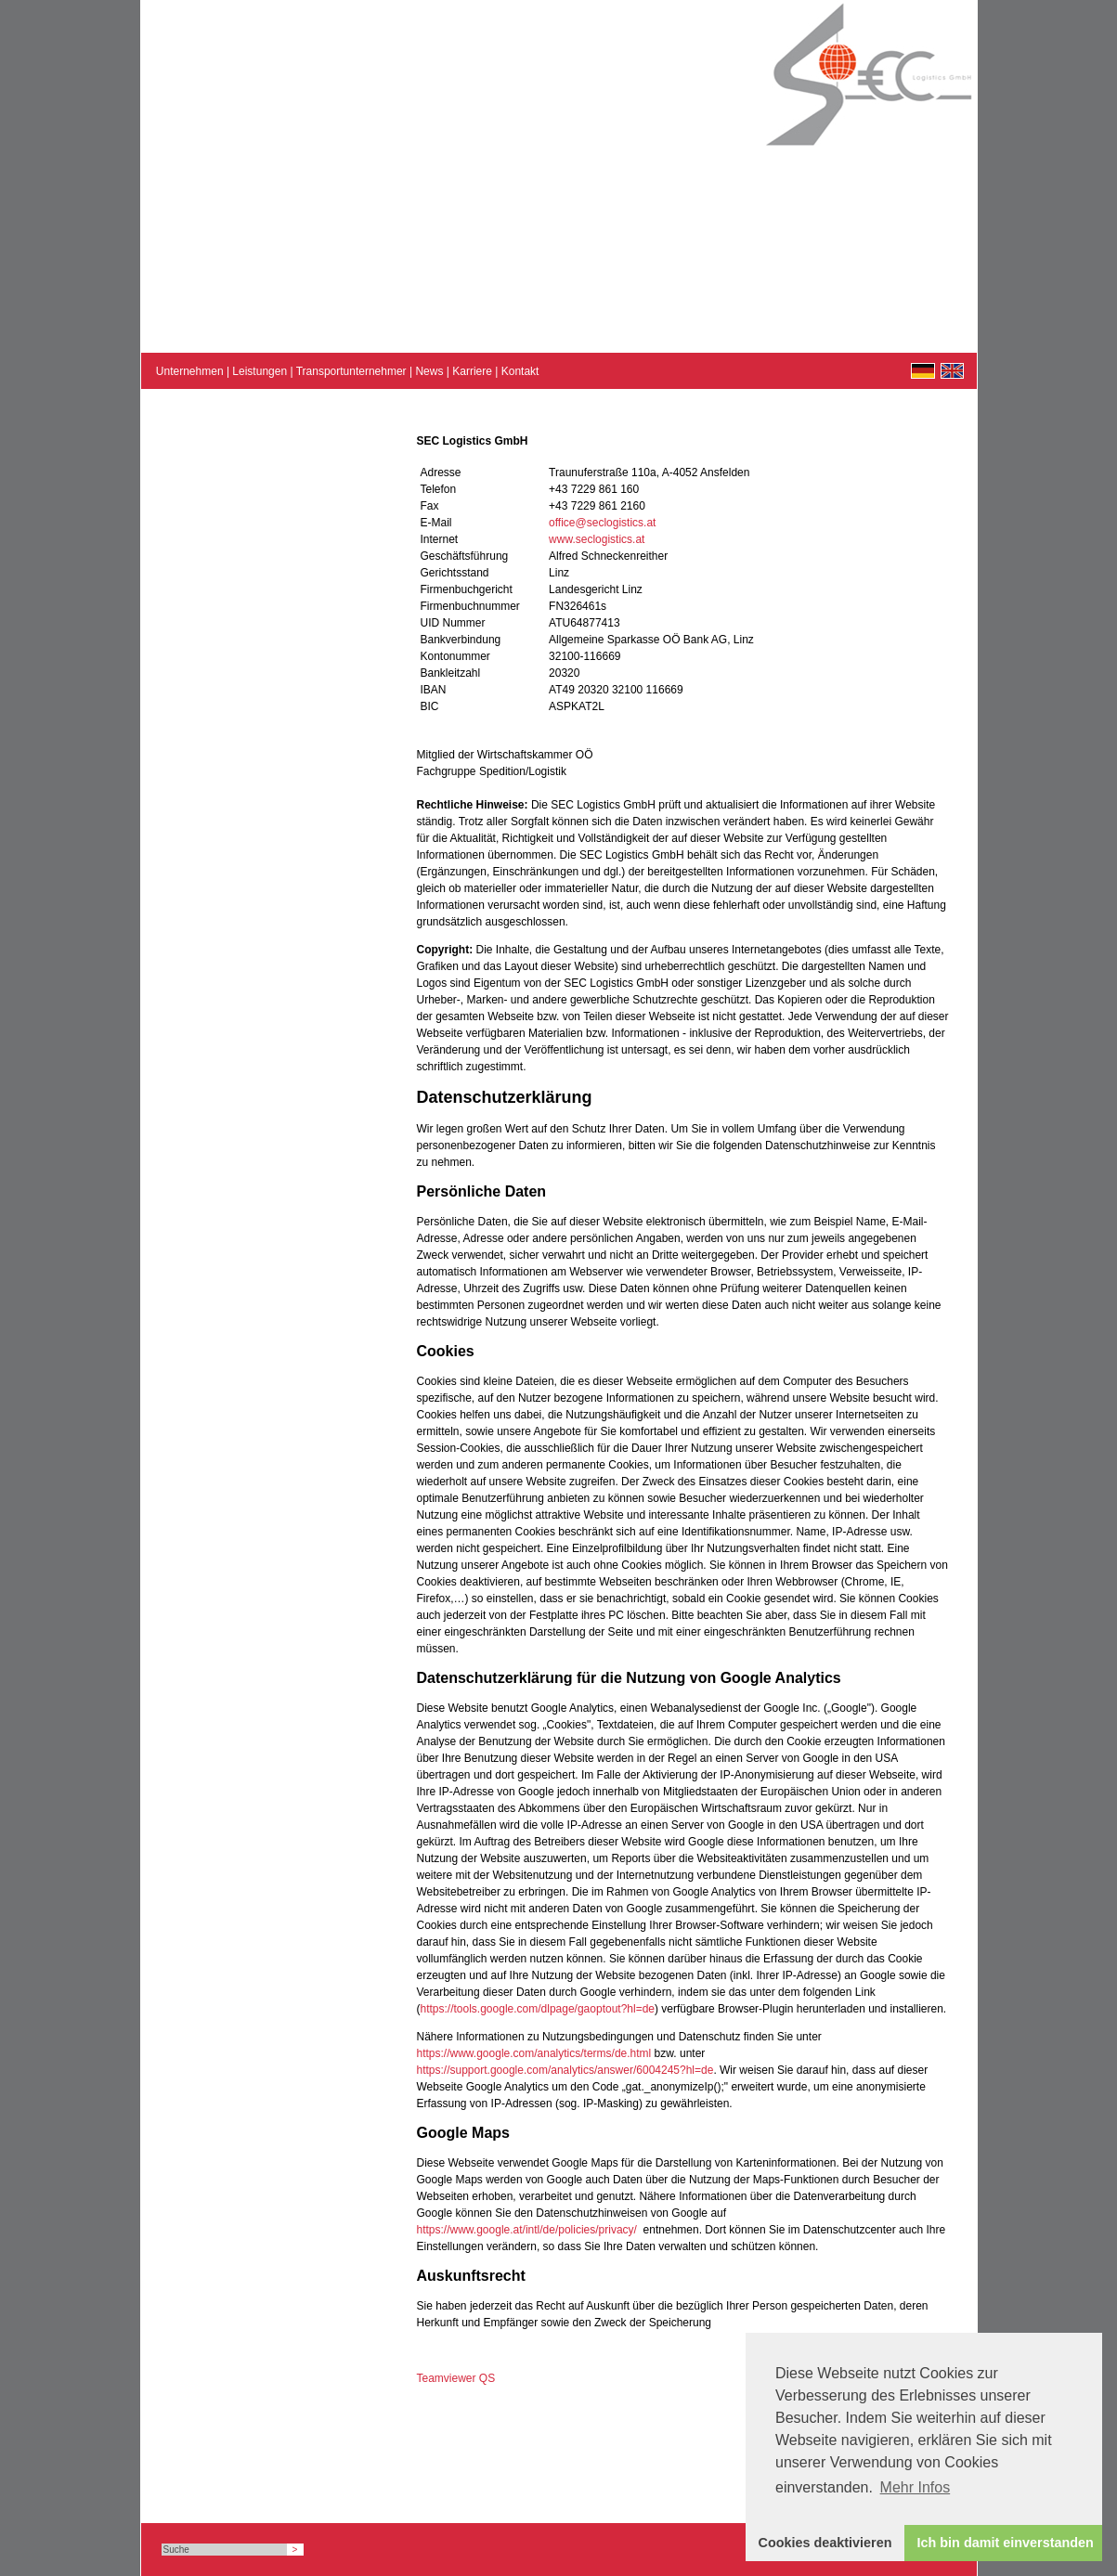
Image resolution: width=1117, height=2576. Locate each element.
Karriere (472, 371)
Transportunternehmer (351, 371)
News (429, 371)
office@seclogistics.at (602, 522)
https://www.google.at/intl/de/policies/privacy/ (527, 2229)
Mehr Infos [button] (915, 2487)
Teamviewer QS (456, 2378)
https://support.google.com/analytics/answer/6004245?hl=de (565, 2070)
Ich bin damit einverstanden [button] (1005, 2542)
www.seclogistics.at (596, 539)
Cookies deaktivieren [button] (825, 2542)
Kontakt (520, 371)
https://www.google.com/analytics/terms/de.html (534, 2053)
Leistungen (259, 371)
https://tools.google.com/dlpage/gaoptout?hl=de (538, 2008)
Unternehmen (190, 371)
